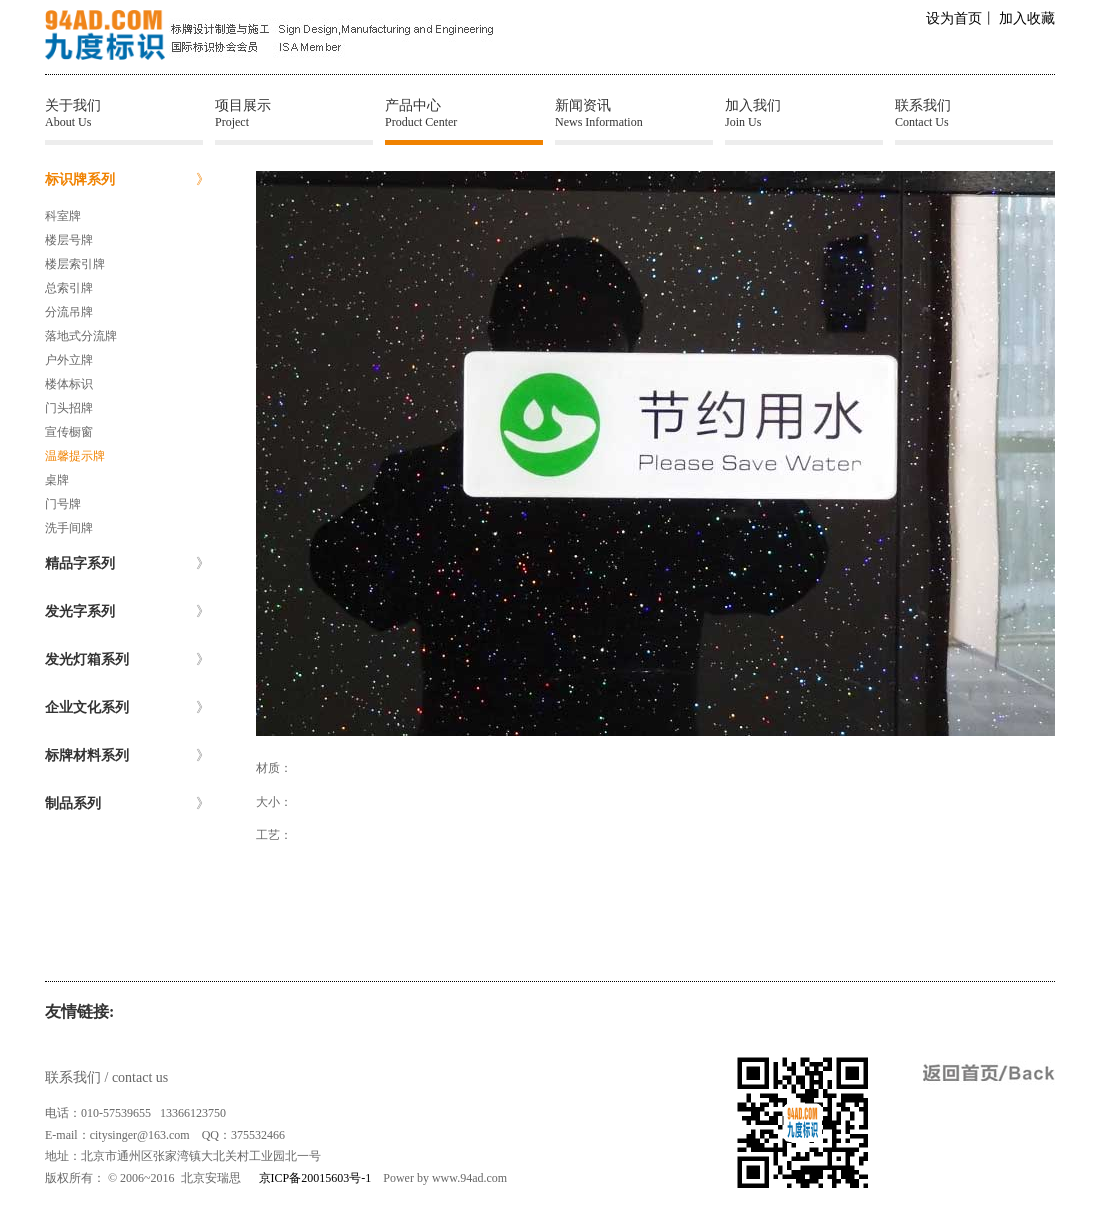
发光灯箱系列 (127, 660)
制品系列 (127, 804)
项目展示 (294, 114)
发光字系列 (127, 612)
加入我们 (804, 114)
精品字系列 (127, 564)
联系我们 (974, 114)
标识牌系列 (127, 180)
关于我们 (124, 114)
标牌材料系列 (127, 756)
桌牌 (57, 480)
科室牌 (63, 216)
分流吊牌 (69, 312)
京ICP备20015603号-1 (315, 1178)
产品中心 (464, 114)
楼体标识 (69, 384)
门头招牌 (69, 408)
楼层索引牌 (75, 264)
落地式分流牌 (81, 336)
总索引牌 (69, 288)
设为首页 (954, 18)
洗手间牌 (69, 528)
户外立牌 (69, 360)
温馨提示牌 (75, 456)
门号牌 (63, 504)
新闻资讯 (634, 114)
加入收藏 (1027, 18)
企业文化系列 (127, 708)
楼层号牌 (69, 240)
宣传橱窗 (69, 432)
